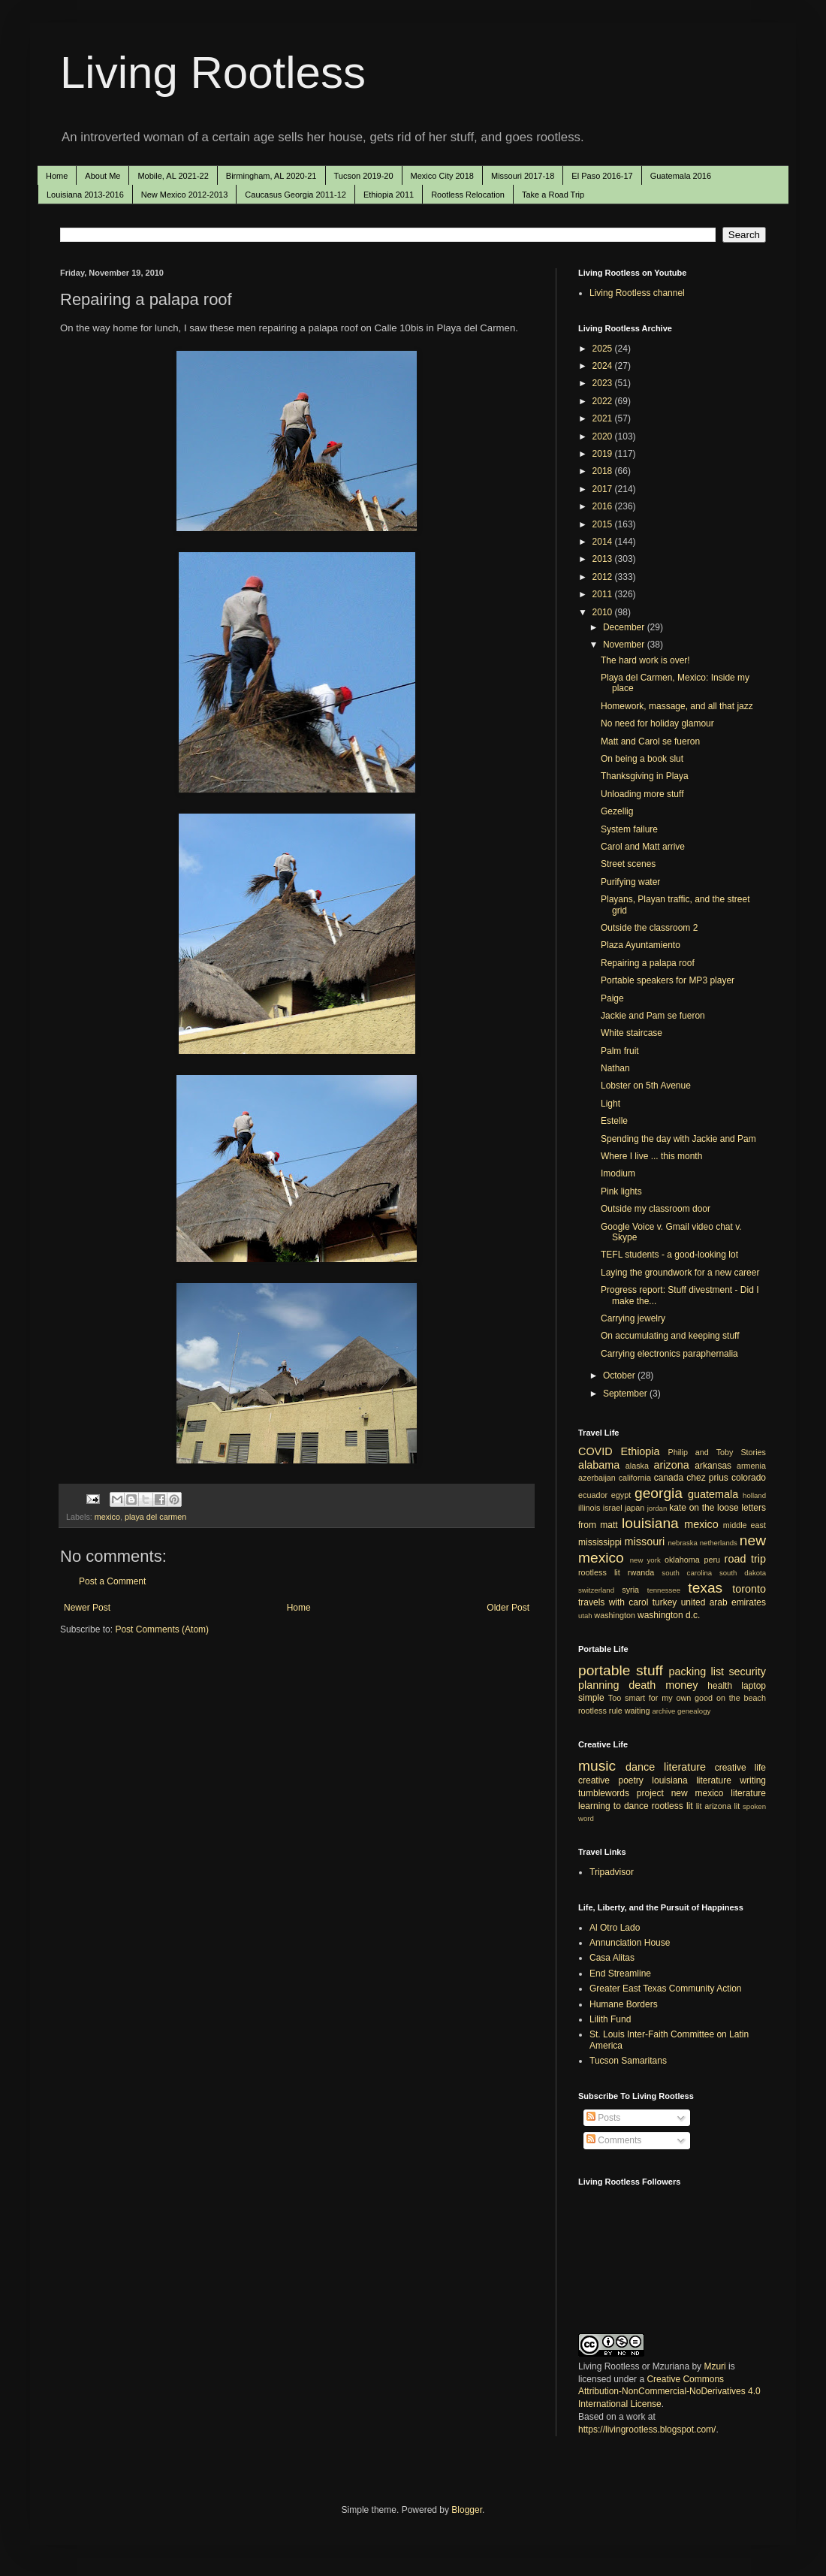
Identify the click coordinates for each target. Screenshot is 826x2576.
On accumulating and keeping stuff (670, 1335)
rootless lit (599, 1572)
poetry (631, 1780)
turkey (665, 1602)
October (620, 1375)
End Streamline (620, 1973)
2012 (603, 577)
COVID (595, 1451)
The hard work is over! (645, 660)
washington (614, 1615)
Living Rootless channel (637, 293)
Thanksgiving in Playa (645, 776)
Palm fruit (620, 1051)
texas (705, 1588)
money (681, 1685)
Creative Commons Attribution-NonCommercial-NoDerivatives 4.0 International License (669, 2392)
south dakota (742, 1573)
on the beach (741, 1697)
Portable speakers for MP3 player (667, 980)
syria (630, 1589)
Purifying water (630, 882)
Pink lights (621, 1191)
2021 (603, 418)
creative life (740, 1767)
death (642, 1685)
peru (712, 1559)
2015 (603, 524)
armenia (751, 1465)
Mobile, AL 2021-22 (172, 175)
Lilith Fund (610, 2019)
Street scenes (628, 864)
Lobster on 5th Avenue (646, 1085)
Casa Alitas (612, 1957)
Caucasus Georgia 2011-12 (295, 194)
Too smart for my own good (660, 1697)
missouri (645, 1542)
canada (668, 1477)
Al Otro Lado (614, 1927)
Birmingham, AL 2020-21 (271, 175)
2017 (603, 489)
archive (663, 1711)
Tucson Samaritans (628, 2060)
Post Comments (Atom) (162, 1629)
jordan (657, 1508)
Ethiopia (640, 1451)
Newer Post (87, 1607)
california (635, 1477)
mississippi (600, 1542)
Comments (613, 2140)
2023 (603, 383)
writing (753, 1780)
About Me (102, 175)
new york (645, 1560)
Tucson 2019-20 (363, 175)
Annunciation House (629, 1942)
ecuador (592, 1494)
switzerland (596, 1590)
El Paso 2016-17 (601, 175)
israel (613, 1507)
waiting (637, 1710)
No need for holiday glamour (657, 723)
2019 (603, 453)
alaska (637, 1465)
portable (604, 1670)
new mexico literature (718, 1793)
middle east (744, 1525)
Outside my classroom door (655, 1208)
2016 (603, 506)
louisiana (650, 1523)
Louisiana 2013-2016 (85, 194)
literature (685, 1767)
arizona (671, 1465)
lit (699, 1805)
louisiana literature (691, 1780)
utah (585, 1615)
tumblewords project (621, 1793)
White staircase (631, 1033)
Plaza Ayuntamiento (640, 945)
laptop (753, 1686)
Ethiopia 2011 (388, 194)
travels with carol (613, 1602)
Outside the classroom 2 (649, 928)
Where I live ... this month (651, 1156)
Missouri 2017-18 (522, 175)
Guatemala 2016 (680, 175)
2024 (603, 366)
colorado (748, 1477)
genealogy (693, 1711)
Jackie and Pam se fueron (653, 1015)
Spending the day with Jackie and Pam (678, 1139)
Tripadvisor (611, 1872)
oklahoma (682, 1559)
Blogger (466, 2510)
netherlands (718, 1543)
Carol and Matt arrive (643, 846)
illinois (589, 1507)
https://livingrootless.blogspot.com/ (647, 2429)
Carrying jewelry (633, 1318)
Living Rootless (213, 72)
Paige (612, 998)
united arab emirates (723, 1602)
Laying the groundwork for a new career (680, 1272)
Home (57, 175)
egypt (621, 1494)
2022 (603, 401)
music (597, 1766)
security (747, 1671)
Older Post (508, 1607)
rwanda (641, 1572)
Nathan (615, 1068)
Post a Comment (112, 1581)
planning (598, 1685)
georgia (659, 1493)
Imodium (618, 1173)
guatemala (713, 1494)
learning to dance (613, 1806)
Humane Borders (623, 2004)
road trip (745, 1559)
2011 (603, 594)
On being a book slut (642, 758)
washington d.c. (669, 1615)
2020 (603, 436)
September (626, 1393)
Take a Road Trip (553, 194)
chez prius (707, 1477)
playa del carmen (155, 1516)
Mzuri (714, 2366)
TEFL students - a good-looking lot (669, 1254)
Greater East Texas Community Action (665, 1988)
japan (634, 1507)
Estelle (614, 1121)
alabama (599, 1465)
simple (591, 1698)
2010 (603, 612)
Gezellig (617, 811)
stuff (649, 1670)
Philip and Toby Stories (717, 1452)
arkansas (713, 1465)
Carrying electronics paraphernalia (669, 1353)
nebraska (682, 1543)
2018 (603, 471)
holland (754, 1495)
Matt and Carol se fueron (650, 741)
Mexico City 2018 (442, 175)
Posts (603, 2117)
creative (594, 1780)
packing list (697, 1671)
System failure (629, 829)
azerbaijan (597, 1477)
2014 (603, 541)
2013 (603, 559)
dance (640, 1767)
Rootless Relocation (468, 194)
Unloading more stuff (642, 794)
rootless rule (600, 1710)
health (719, 1686)
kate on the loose (703, 1507)
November (625, 644)
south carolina (687, 1573)
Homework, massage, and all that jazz (677, 706)
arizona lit (722, 1805)
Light (610, 1103)
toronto (749, 1589)
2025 (603, 348)
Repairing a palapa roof (648, 963)
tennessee (663, 1590)
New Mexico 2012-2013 (184, 194)
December (625, 627)
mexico (107, 1516)
